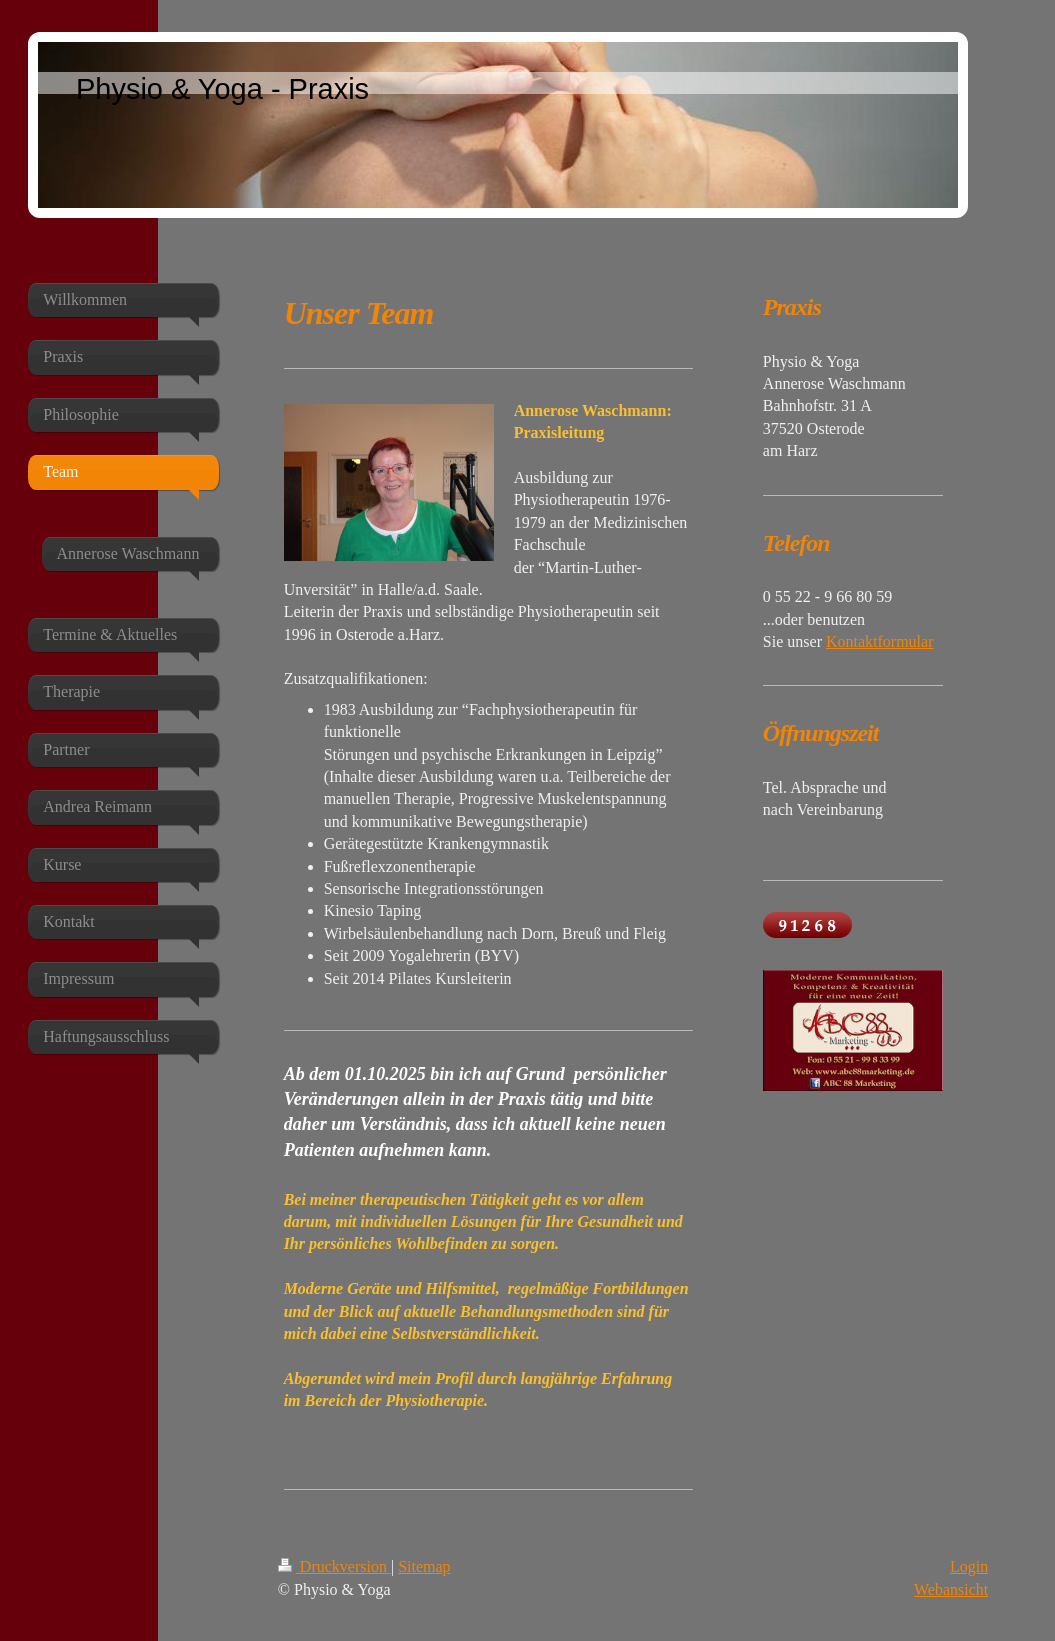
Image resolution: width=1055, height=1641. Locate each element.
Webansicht (951, 1589)
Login (969, 1566)
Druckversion (334, 1566)
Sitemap (424, 1566)
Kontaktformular (880, 641)
